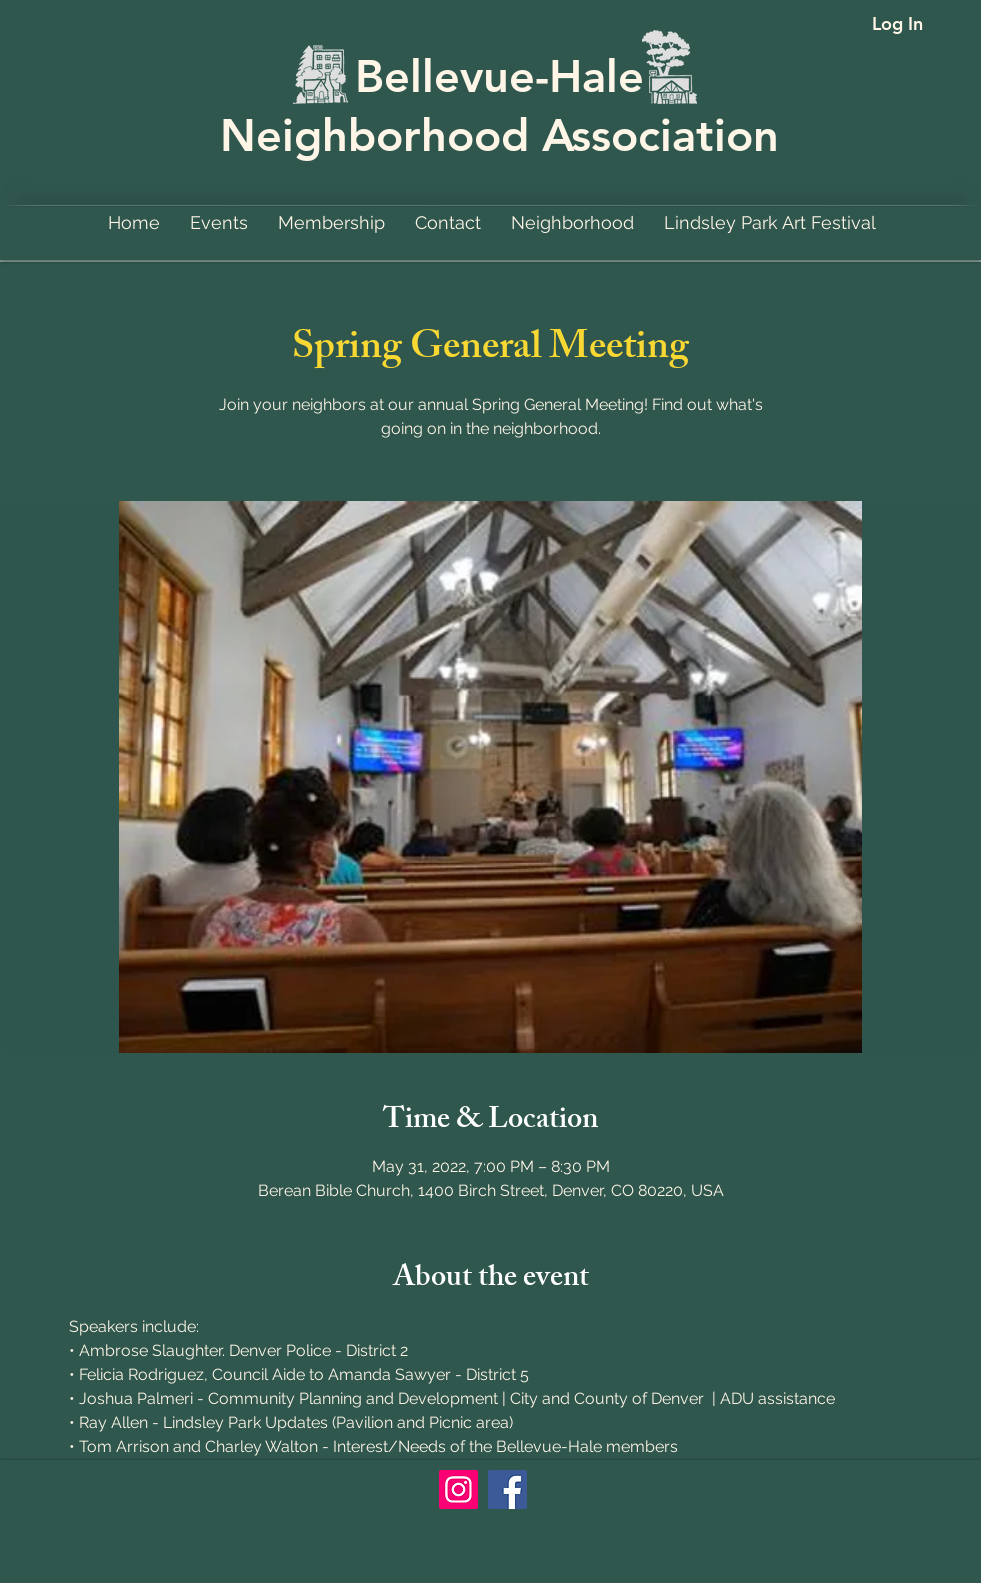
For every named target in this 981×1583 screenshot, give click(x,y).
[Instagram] (458, 1489)
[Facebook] (507, 1489)
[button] (572, 222)
